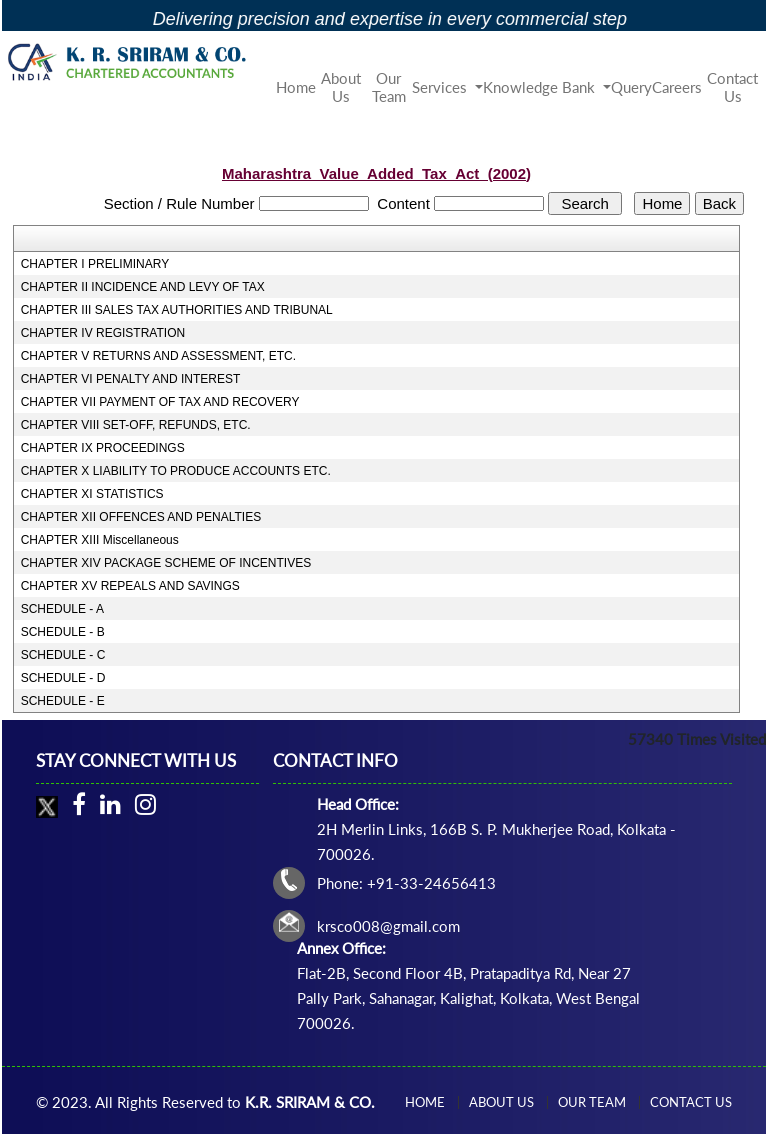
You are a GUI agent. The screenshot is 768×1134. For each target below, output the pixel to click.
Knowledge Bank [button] (541, 87)
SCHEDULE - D (63, 678)
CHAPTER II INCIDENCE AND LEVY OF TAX (143, 287)
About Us (341, 87)
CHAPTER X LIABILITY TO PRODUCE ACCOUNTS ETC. (176, 471)
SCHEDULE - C (63, 655)
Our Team (389, 87)
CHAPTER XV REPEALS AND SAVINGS (130, 586)
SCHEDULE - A (62, 609)
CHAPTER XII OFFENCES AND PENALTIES (141, 517)
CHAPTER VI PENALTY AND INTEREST (131, 379)
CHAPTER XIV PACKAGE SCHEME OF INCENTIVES (166, 563)
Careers (677, 87)
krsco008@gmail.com (388, 926)
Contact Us (732, 87)
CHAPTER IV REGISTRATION (103, 333)
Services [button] (441, 87)
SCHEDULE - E (63, 701)
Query (631, 87)
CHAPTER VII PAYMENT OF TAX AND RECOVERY (160, 402)
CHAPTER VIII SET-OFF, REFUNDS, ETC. (136, 425)
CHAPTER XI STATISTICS (92, 494)
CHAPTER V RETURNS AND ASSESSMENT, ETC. (158, 356)
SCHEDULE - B (63, 632)
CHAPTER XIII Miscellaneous (100, 540)
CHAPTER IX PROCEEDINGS (103, 448)
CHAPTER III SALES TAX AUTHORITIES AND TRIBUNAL (177, 310)
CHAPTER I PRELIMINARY (95, 264)
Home (296, 87)
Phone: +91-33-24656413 (406, 883)
